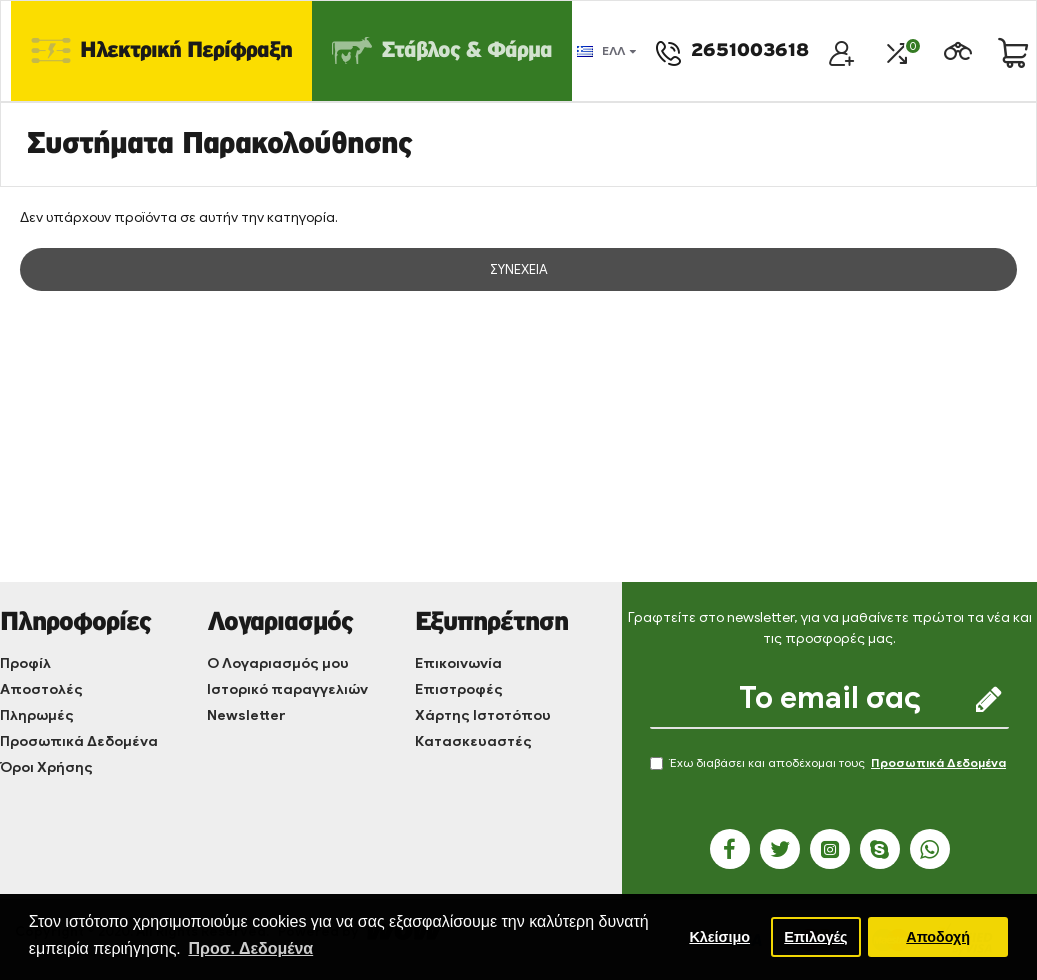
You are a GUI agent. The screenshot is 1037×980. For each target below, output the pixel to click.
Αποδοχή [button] (938, 937)
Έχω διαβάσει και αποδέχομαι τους (829, 763)
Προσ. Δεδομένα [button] (250, 948)
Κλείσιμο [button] (719, 937)
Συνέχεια (519, 269)
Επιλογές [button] (815, 937)
